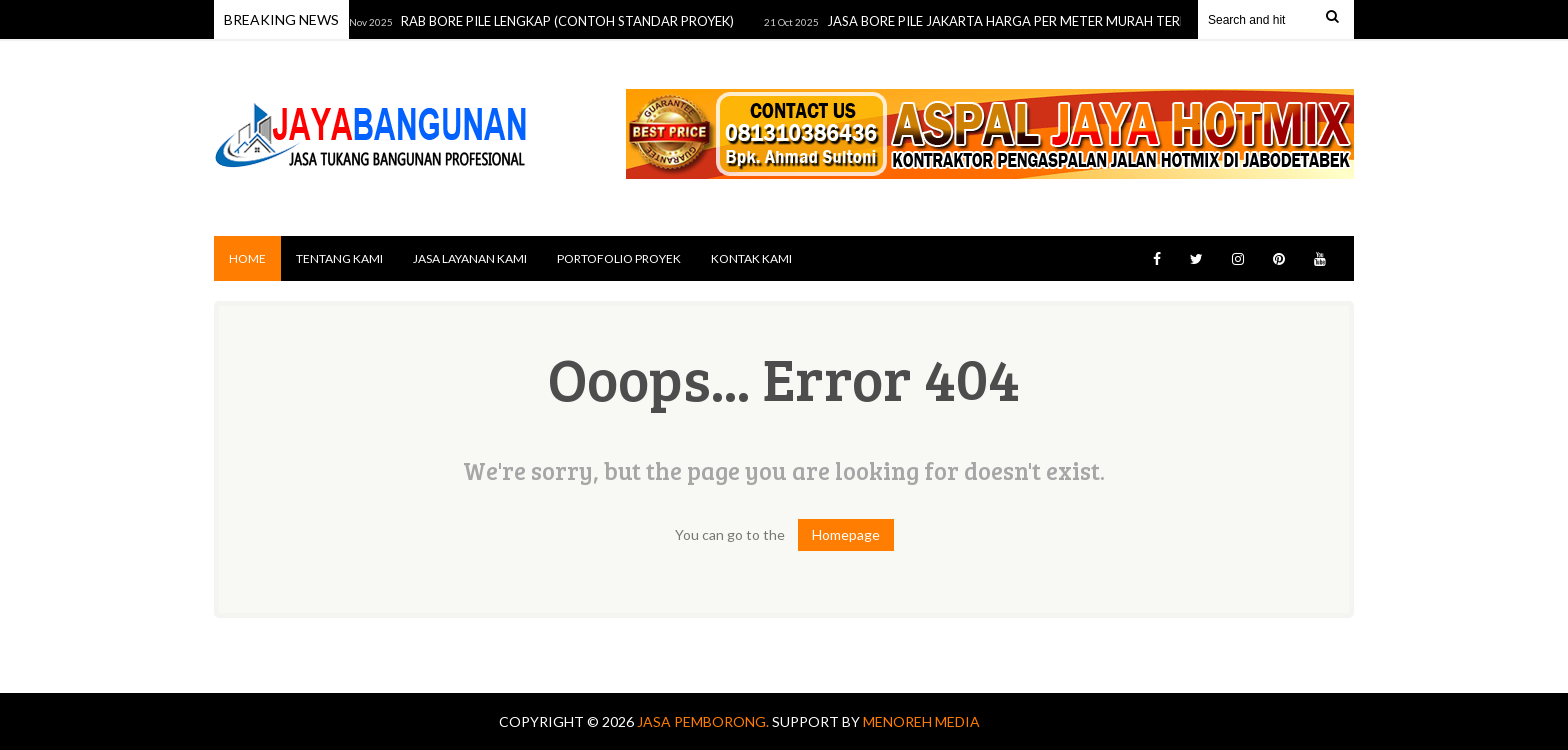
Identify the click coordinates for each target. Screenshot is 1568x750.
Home (247, 258)
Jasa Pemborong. (704, 721)
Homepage (846, 534)
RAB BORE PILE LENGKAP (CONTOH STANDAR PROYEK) (572, 21)
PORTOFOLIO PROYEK (619, 258)
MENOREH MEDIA (921, 721)
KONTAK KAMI (751, 258)
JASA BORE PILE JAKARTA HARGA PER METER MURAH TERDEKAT (1029, 21)
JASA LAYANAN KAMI (470, 258)
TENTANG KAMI (339, 258)
